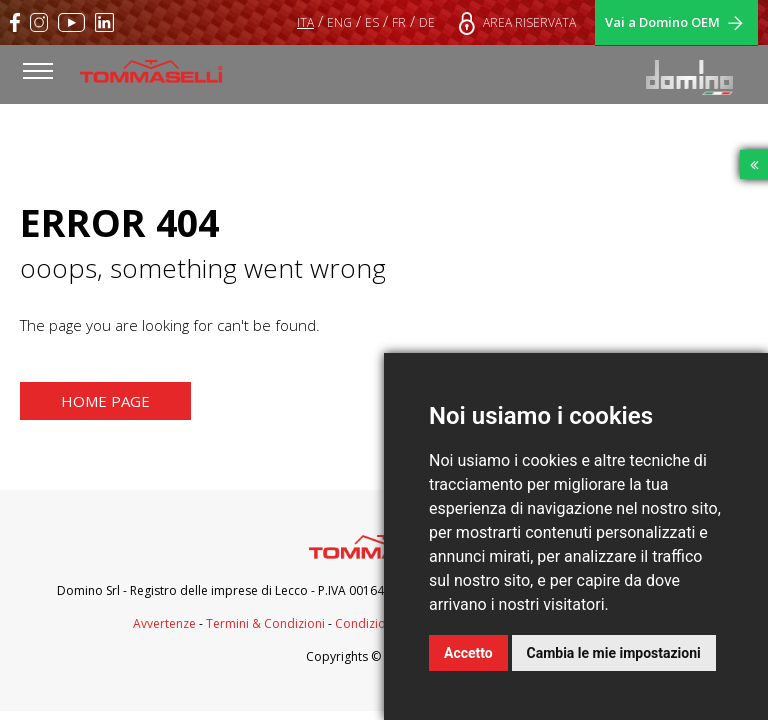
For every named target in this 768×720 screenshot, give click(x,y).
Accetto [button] (468, 653)
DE (427, 22)
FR (399, 22)
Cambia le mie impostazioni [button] (614, 653)
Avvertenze (164, 623)
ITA (305, 22)
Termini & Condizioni (265, 623)
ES (372, 22)
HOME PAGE (105, 401)
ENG (339, 22)
